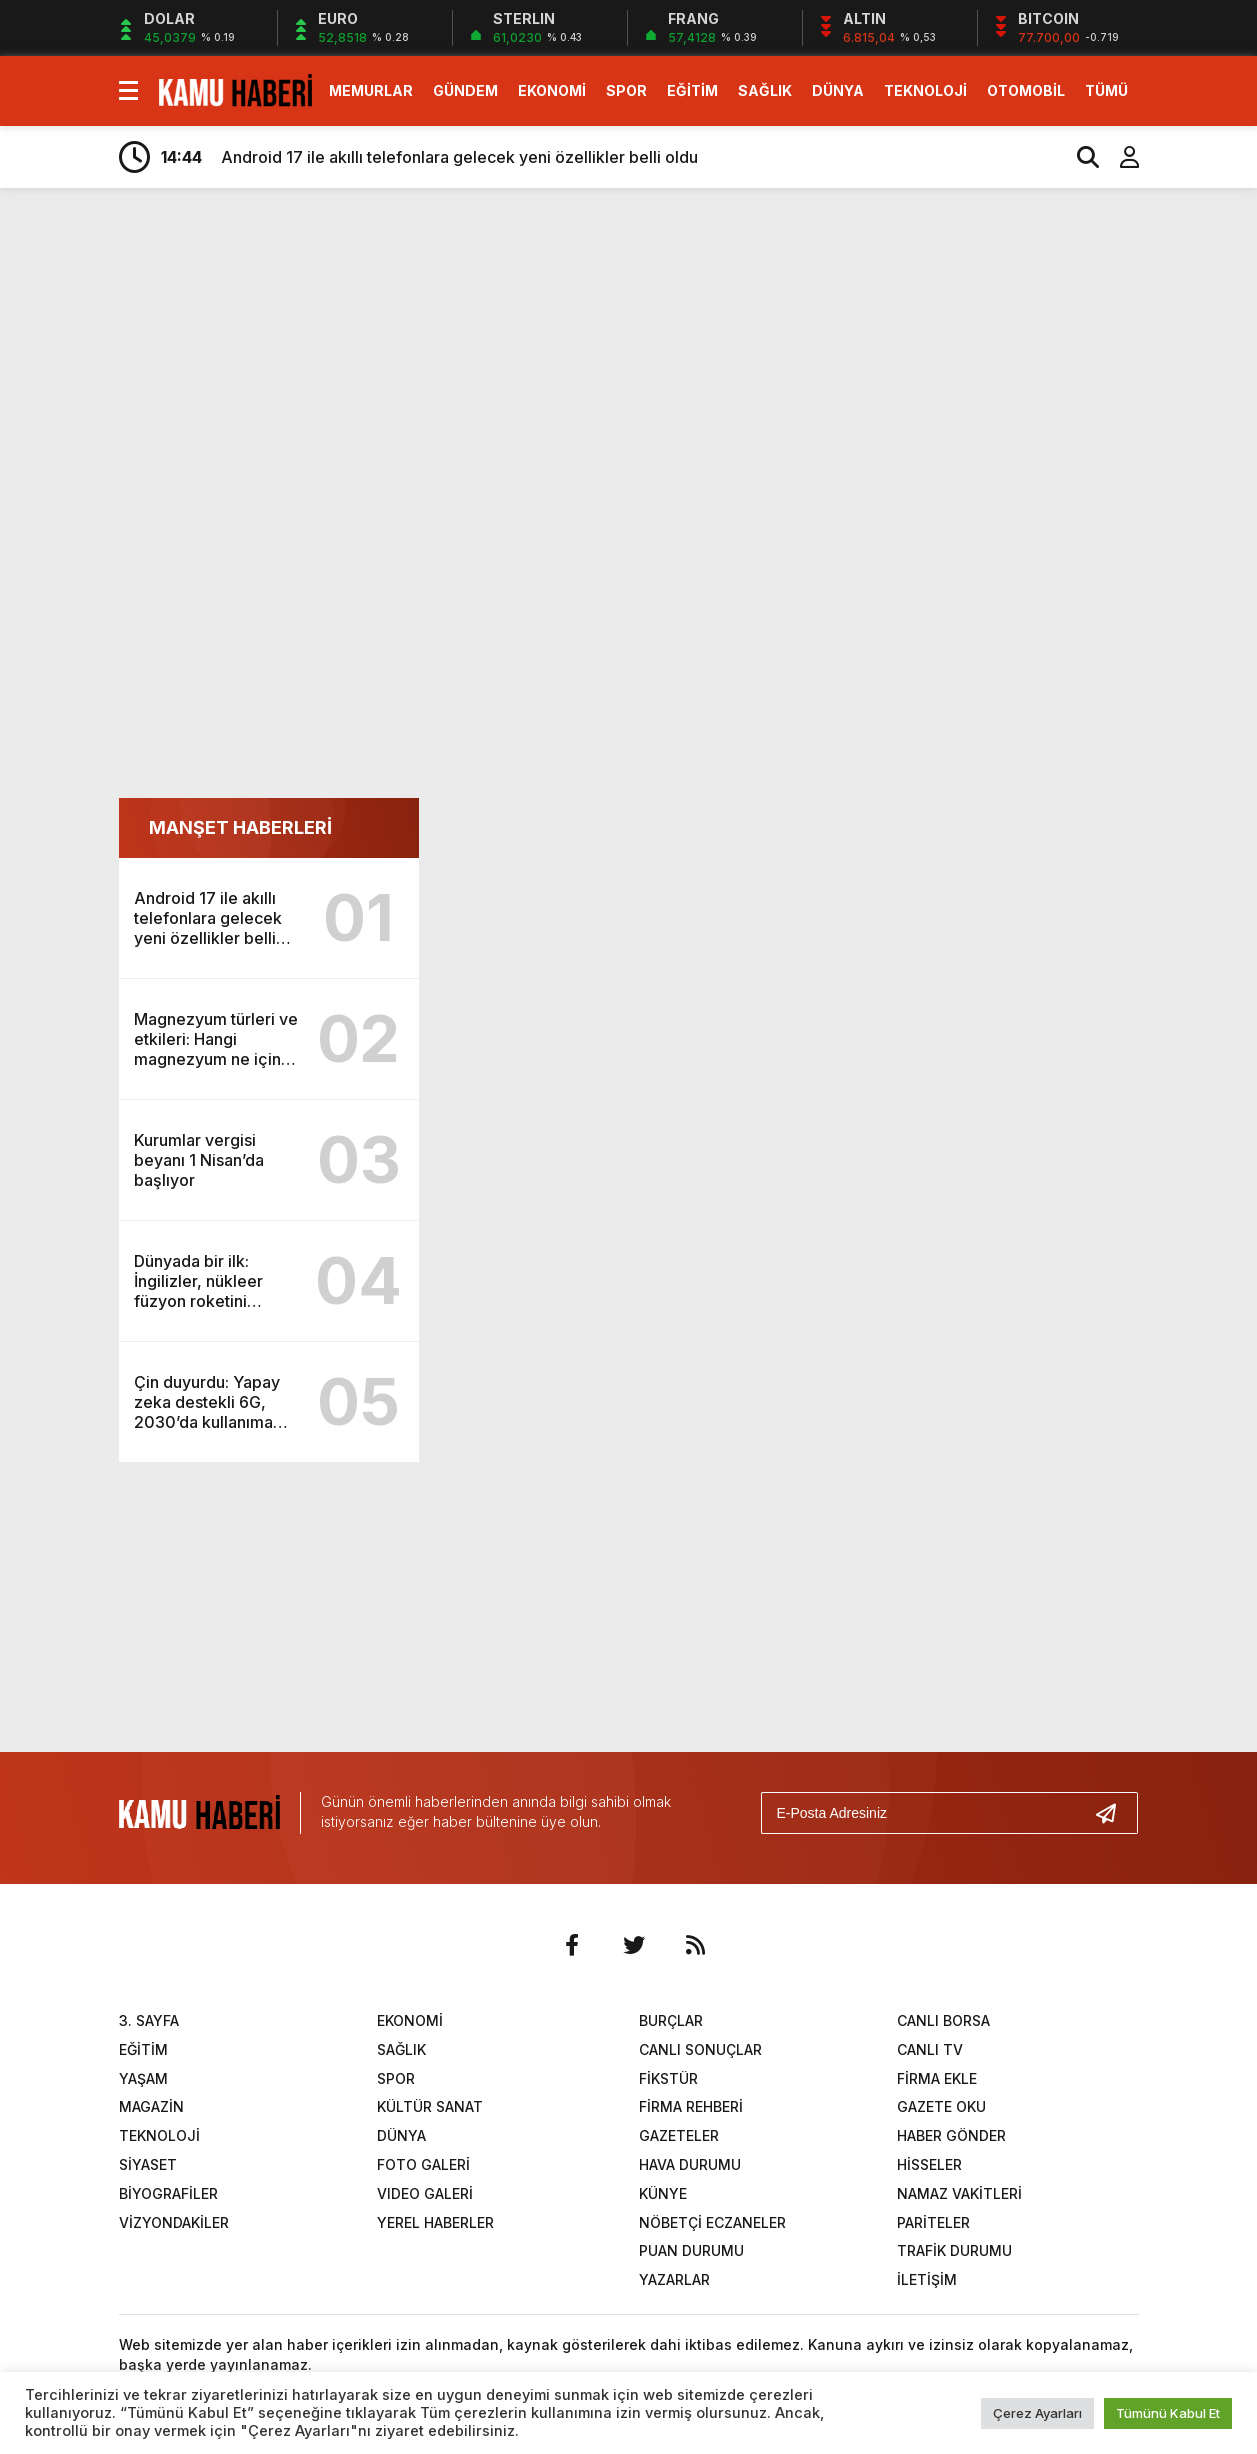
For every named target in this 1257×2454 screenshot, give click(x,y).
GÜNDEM (465, 90)
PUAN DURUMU (691, 2250)
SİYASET (148, 2164)
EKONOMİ (552, 90)
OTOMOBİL (1026, 90)
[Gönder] (1114, 1813)
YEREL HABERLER (435, 2222)
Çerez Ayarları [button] (1037, 2413)
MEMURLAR (371, 90)
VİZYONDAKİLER (174, 2222)
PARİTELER (933, 2222)
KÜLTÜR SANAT (430, 2106)
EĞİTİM (692, 90)
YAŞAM (143, 2078)
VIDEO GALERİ (425, 2193)
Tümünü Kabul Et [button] (1168, 2413)
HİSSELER (929, 2164)
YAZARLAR (674, 2279)
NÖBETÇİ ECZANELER (712, 2222)
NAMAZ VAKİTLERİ (959, 2193)
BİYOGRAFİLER (168, 2193)
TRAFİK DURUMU (954, 2250)
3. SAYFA (149, 2020)
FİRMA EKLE (937, 2078)
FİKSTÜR (668, 2078)
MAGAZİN (151, 2106)
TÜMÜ (1106, 90)
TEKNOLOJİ (925, 90)
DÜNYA (838, 90)
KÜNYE (663, 2193)
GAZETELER (679, 2135)
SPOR (626, 90)
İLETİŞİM (927, 2279)
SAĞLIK (765, 90)
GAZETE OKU (941, 2106)
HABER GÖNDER (951, 2135)
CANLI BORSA (943, 2020)
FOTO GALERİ (423, 2164)
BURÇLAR (671, 2020)
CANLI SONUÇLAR (700, 2049)
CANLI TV (930, 2049)
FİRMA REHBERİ (691, 2106)
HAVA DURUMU (690, 2164)
